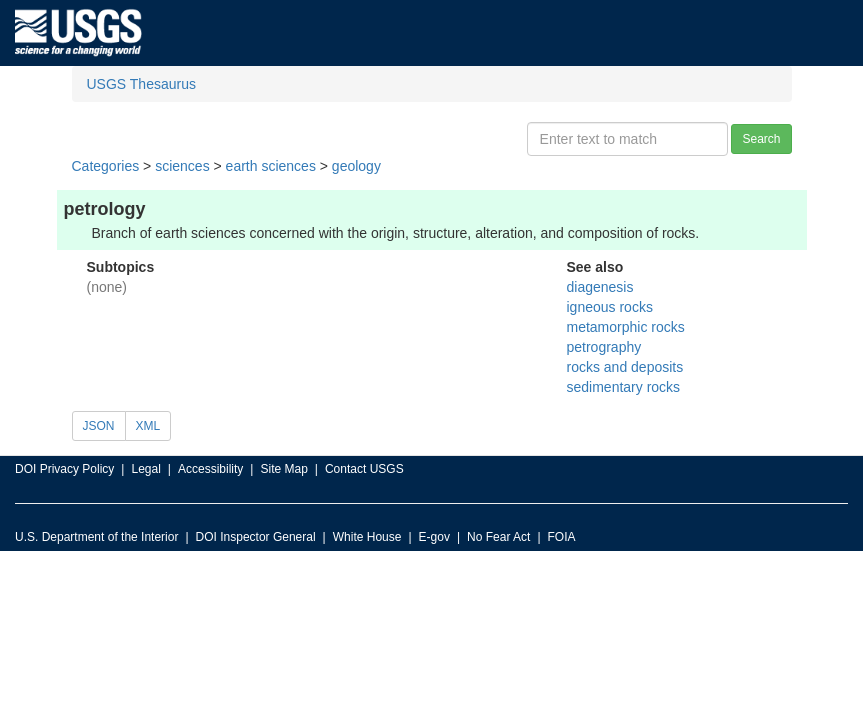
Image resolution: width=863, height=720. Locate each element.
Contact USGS (364, 469)
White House (367, 537)
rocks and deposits (625, 367)
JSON (99, 426)
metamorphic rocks (626, 327)
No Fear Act (498, 537)
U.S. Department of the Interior (96, 537)
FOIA (562, 537)
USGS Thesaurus (141, 84)
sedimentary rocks (624, 387)
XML (148, 426)
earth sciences (271, 166)
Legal (145, 469)
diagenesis (600, 287)
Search (761, 139)
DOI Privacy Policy (64, 469)
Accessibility (210, 469)
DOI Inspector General (256, 537)
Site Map (283, 469)
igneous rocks (610, 307)
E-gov (434, 537)
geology (356, 166)
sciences (182, 166)
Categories (106, 166)
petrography (604, 347)
